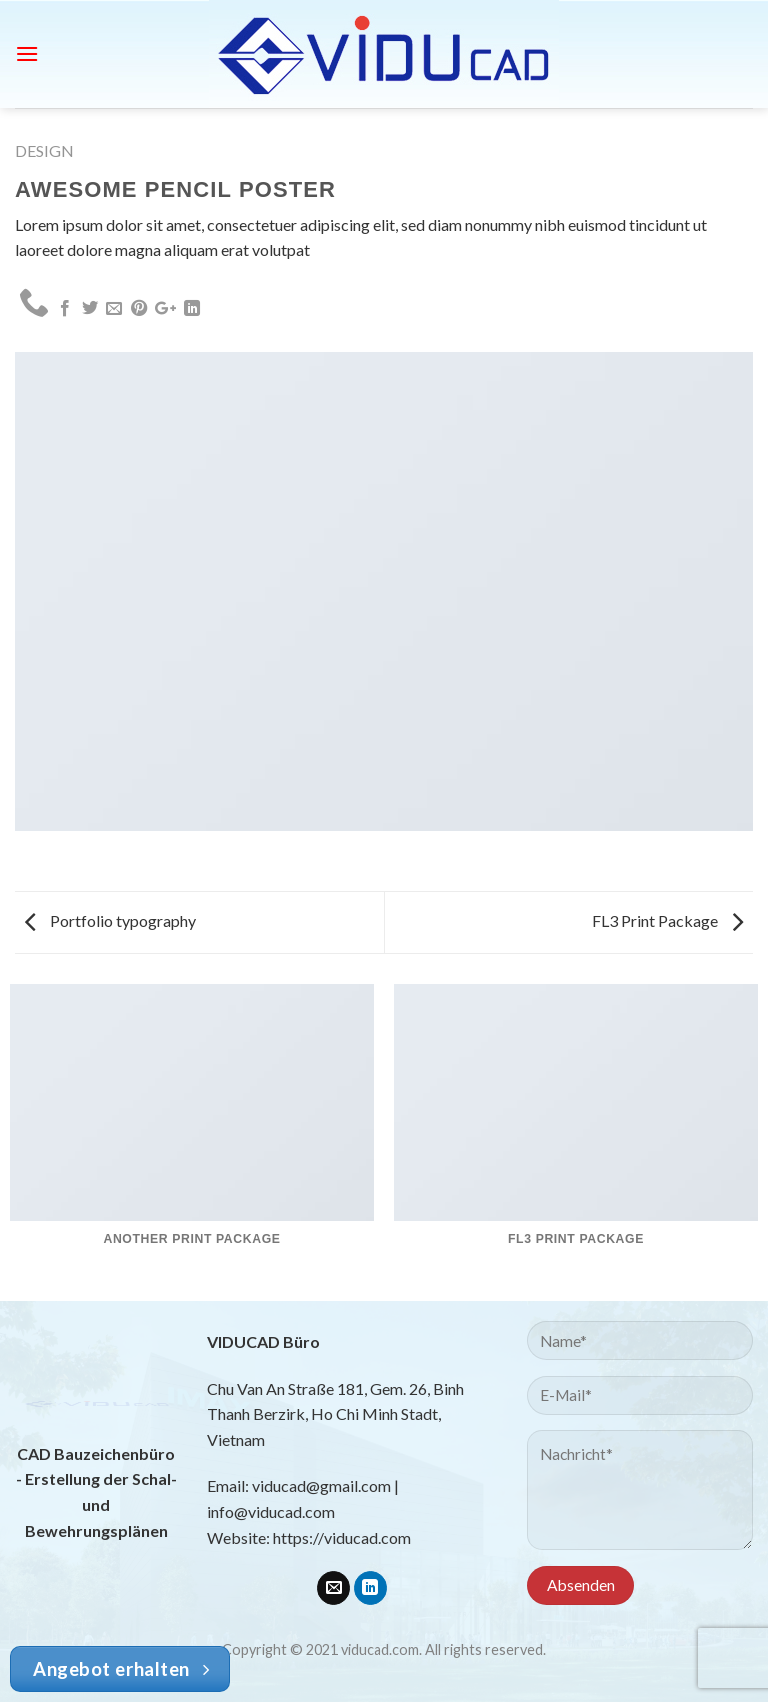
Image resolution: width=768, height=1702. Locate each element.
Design (44, 150)
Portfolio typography (110, 920)
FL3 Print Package (667, 920)
